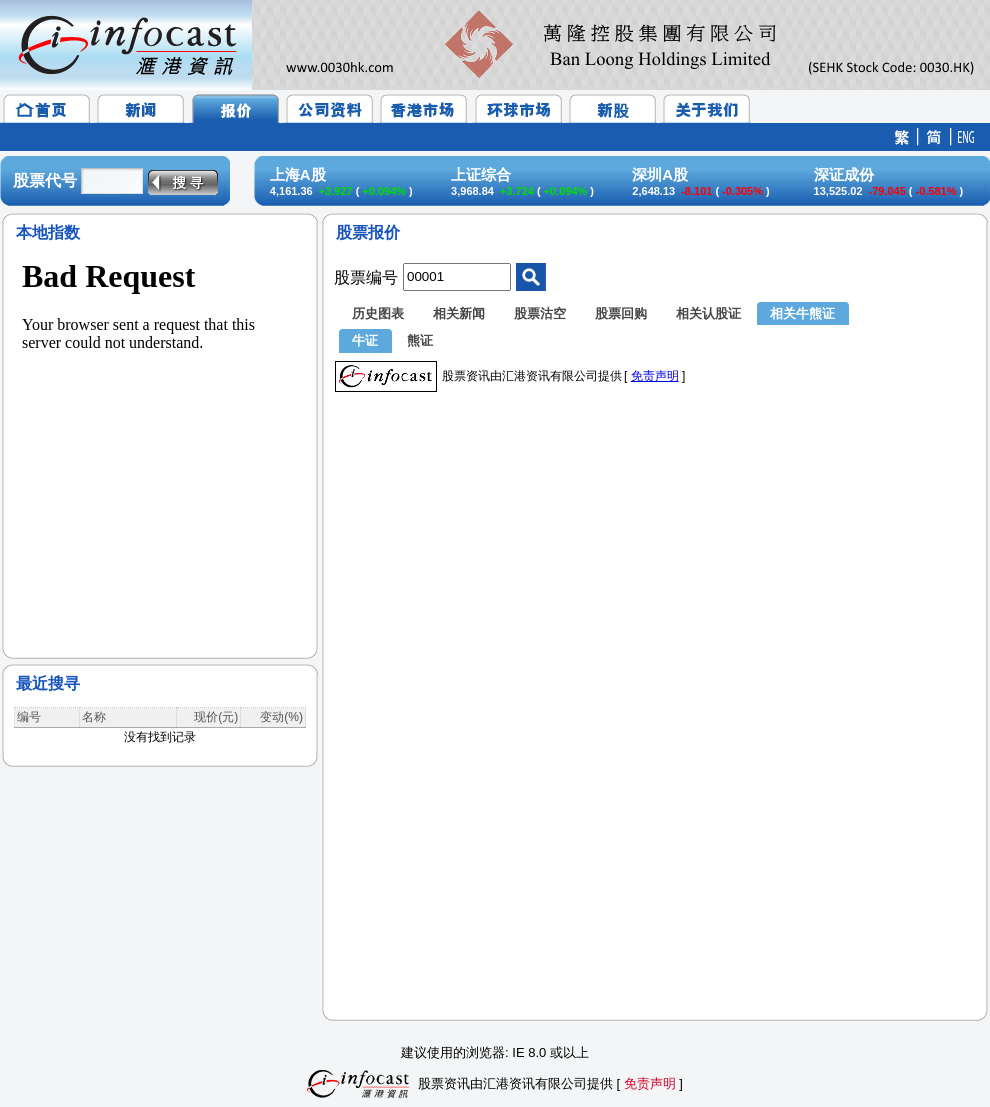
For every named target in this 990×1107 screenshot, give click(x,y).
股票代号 (45, 180)
